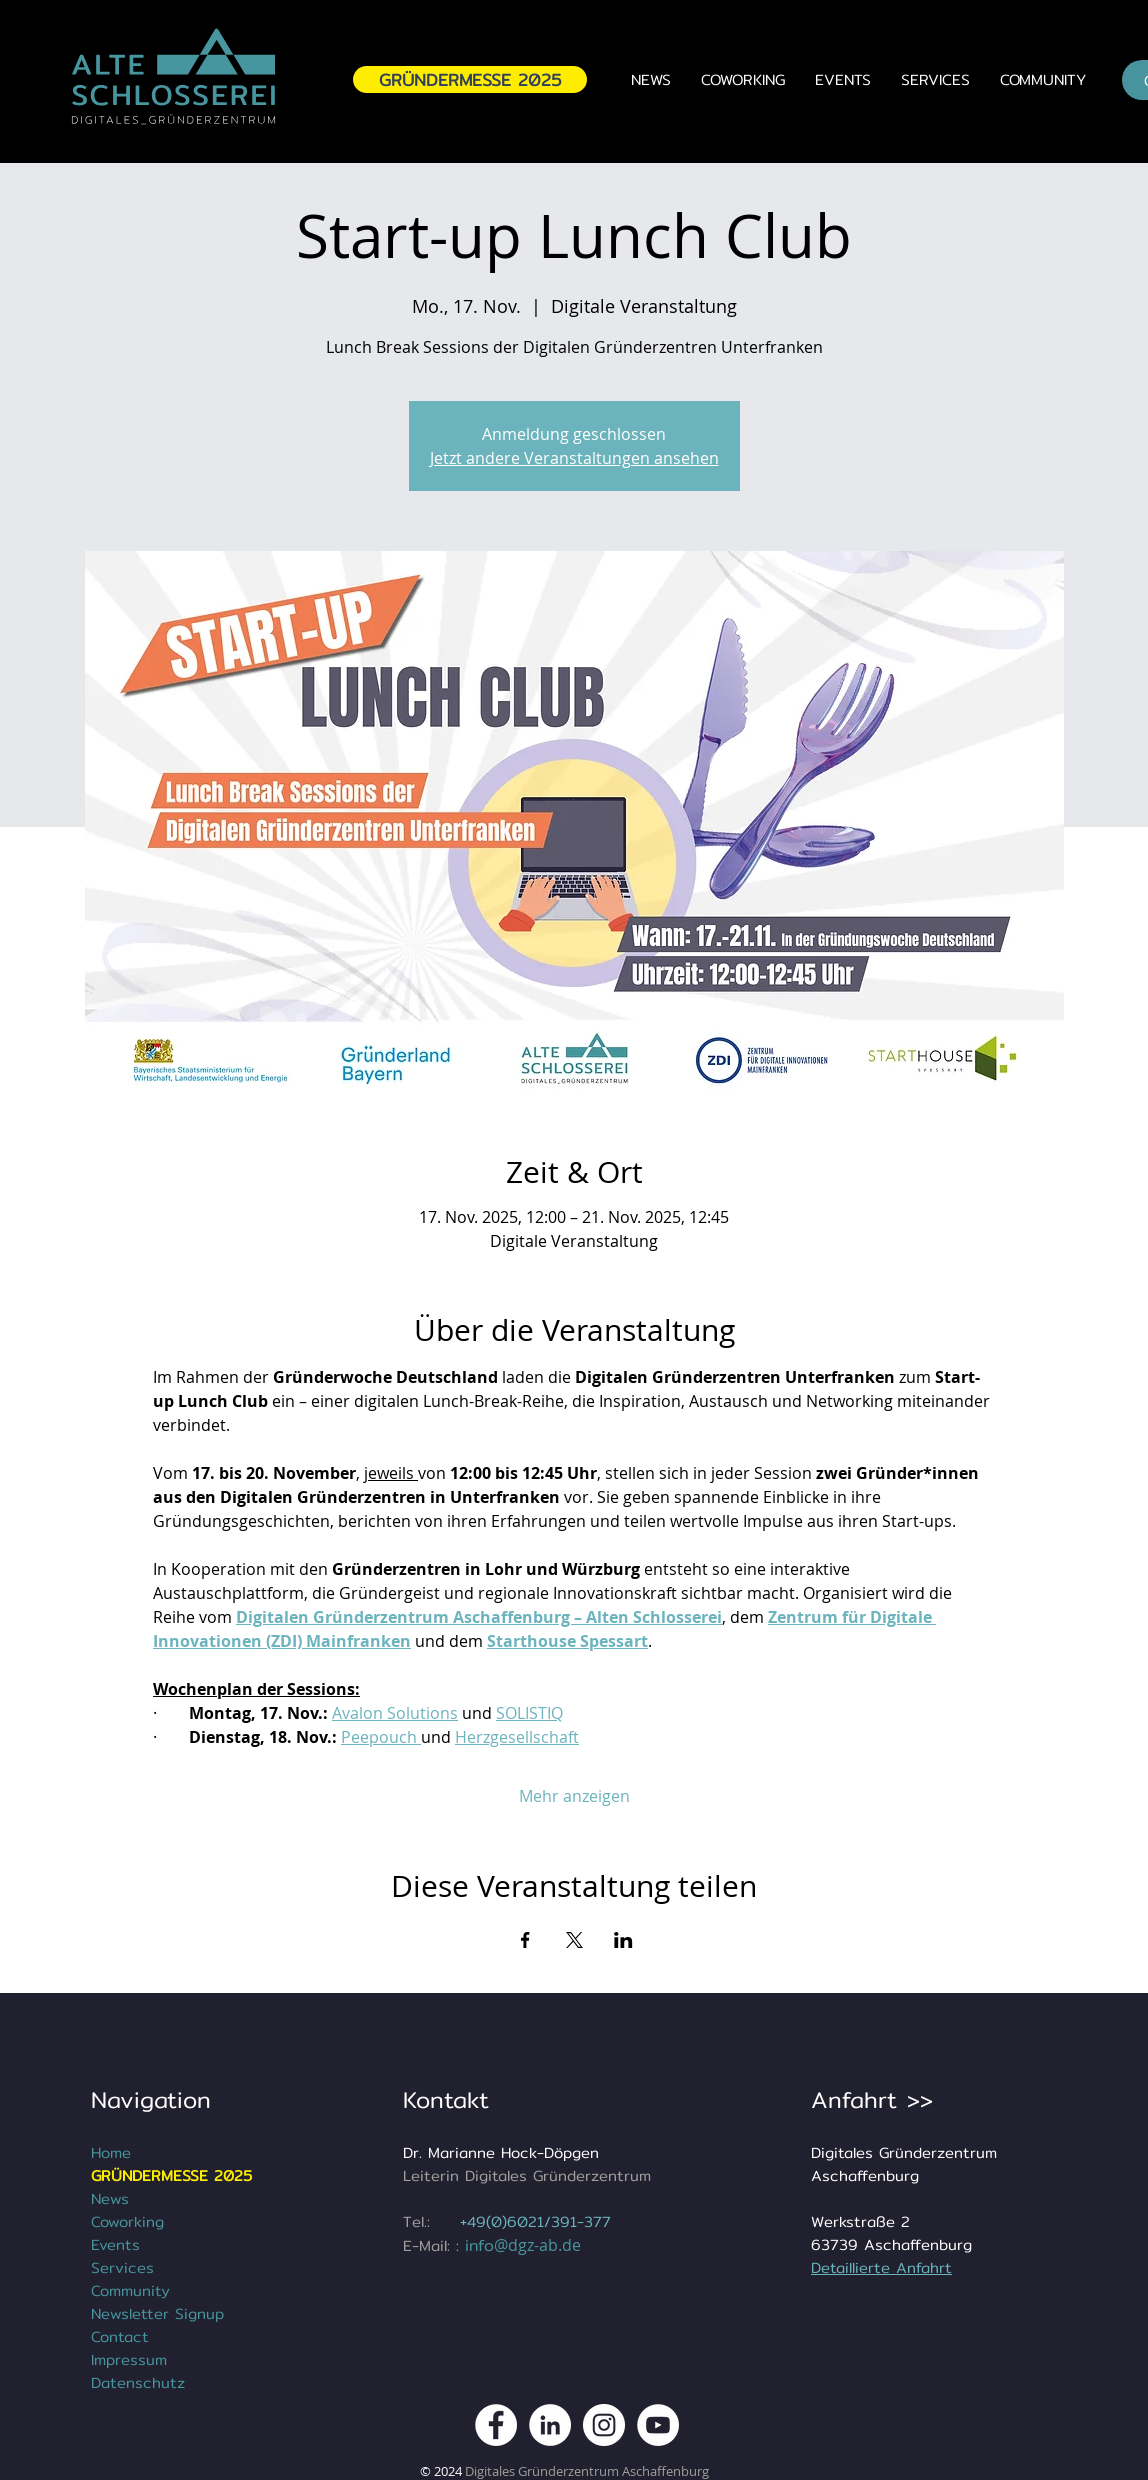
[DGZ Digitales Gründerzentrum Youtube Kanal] (658, 2425)
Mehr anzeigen (574, 1796)
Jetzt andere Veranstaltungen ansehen (574, 458)
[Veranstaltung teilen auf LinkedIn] (623, 1940)
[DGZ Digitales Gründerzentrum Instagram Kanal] (604, 2425)
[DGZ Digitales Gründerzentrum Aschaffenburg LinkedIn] (550, 2425)
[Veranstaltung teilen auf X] (574, 1940)
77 (602, 2221)
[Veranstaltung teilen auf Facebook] (525, 1940)
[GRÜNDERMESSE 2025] (470, 79)
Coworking (127, 2221)
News (110, 2198)
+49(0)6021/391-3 (526, 2221)
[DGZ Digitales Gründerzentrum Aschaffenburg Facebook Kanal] (496, 2425)
